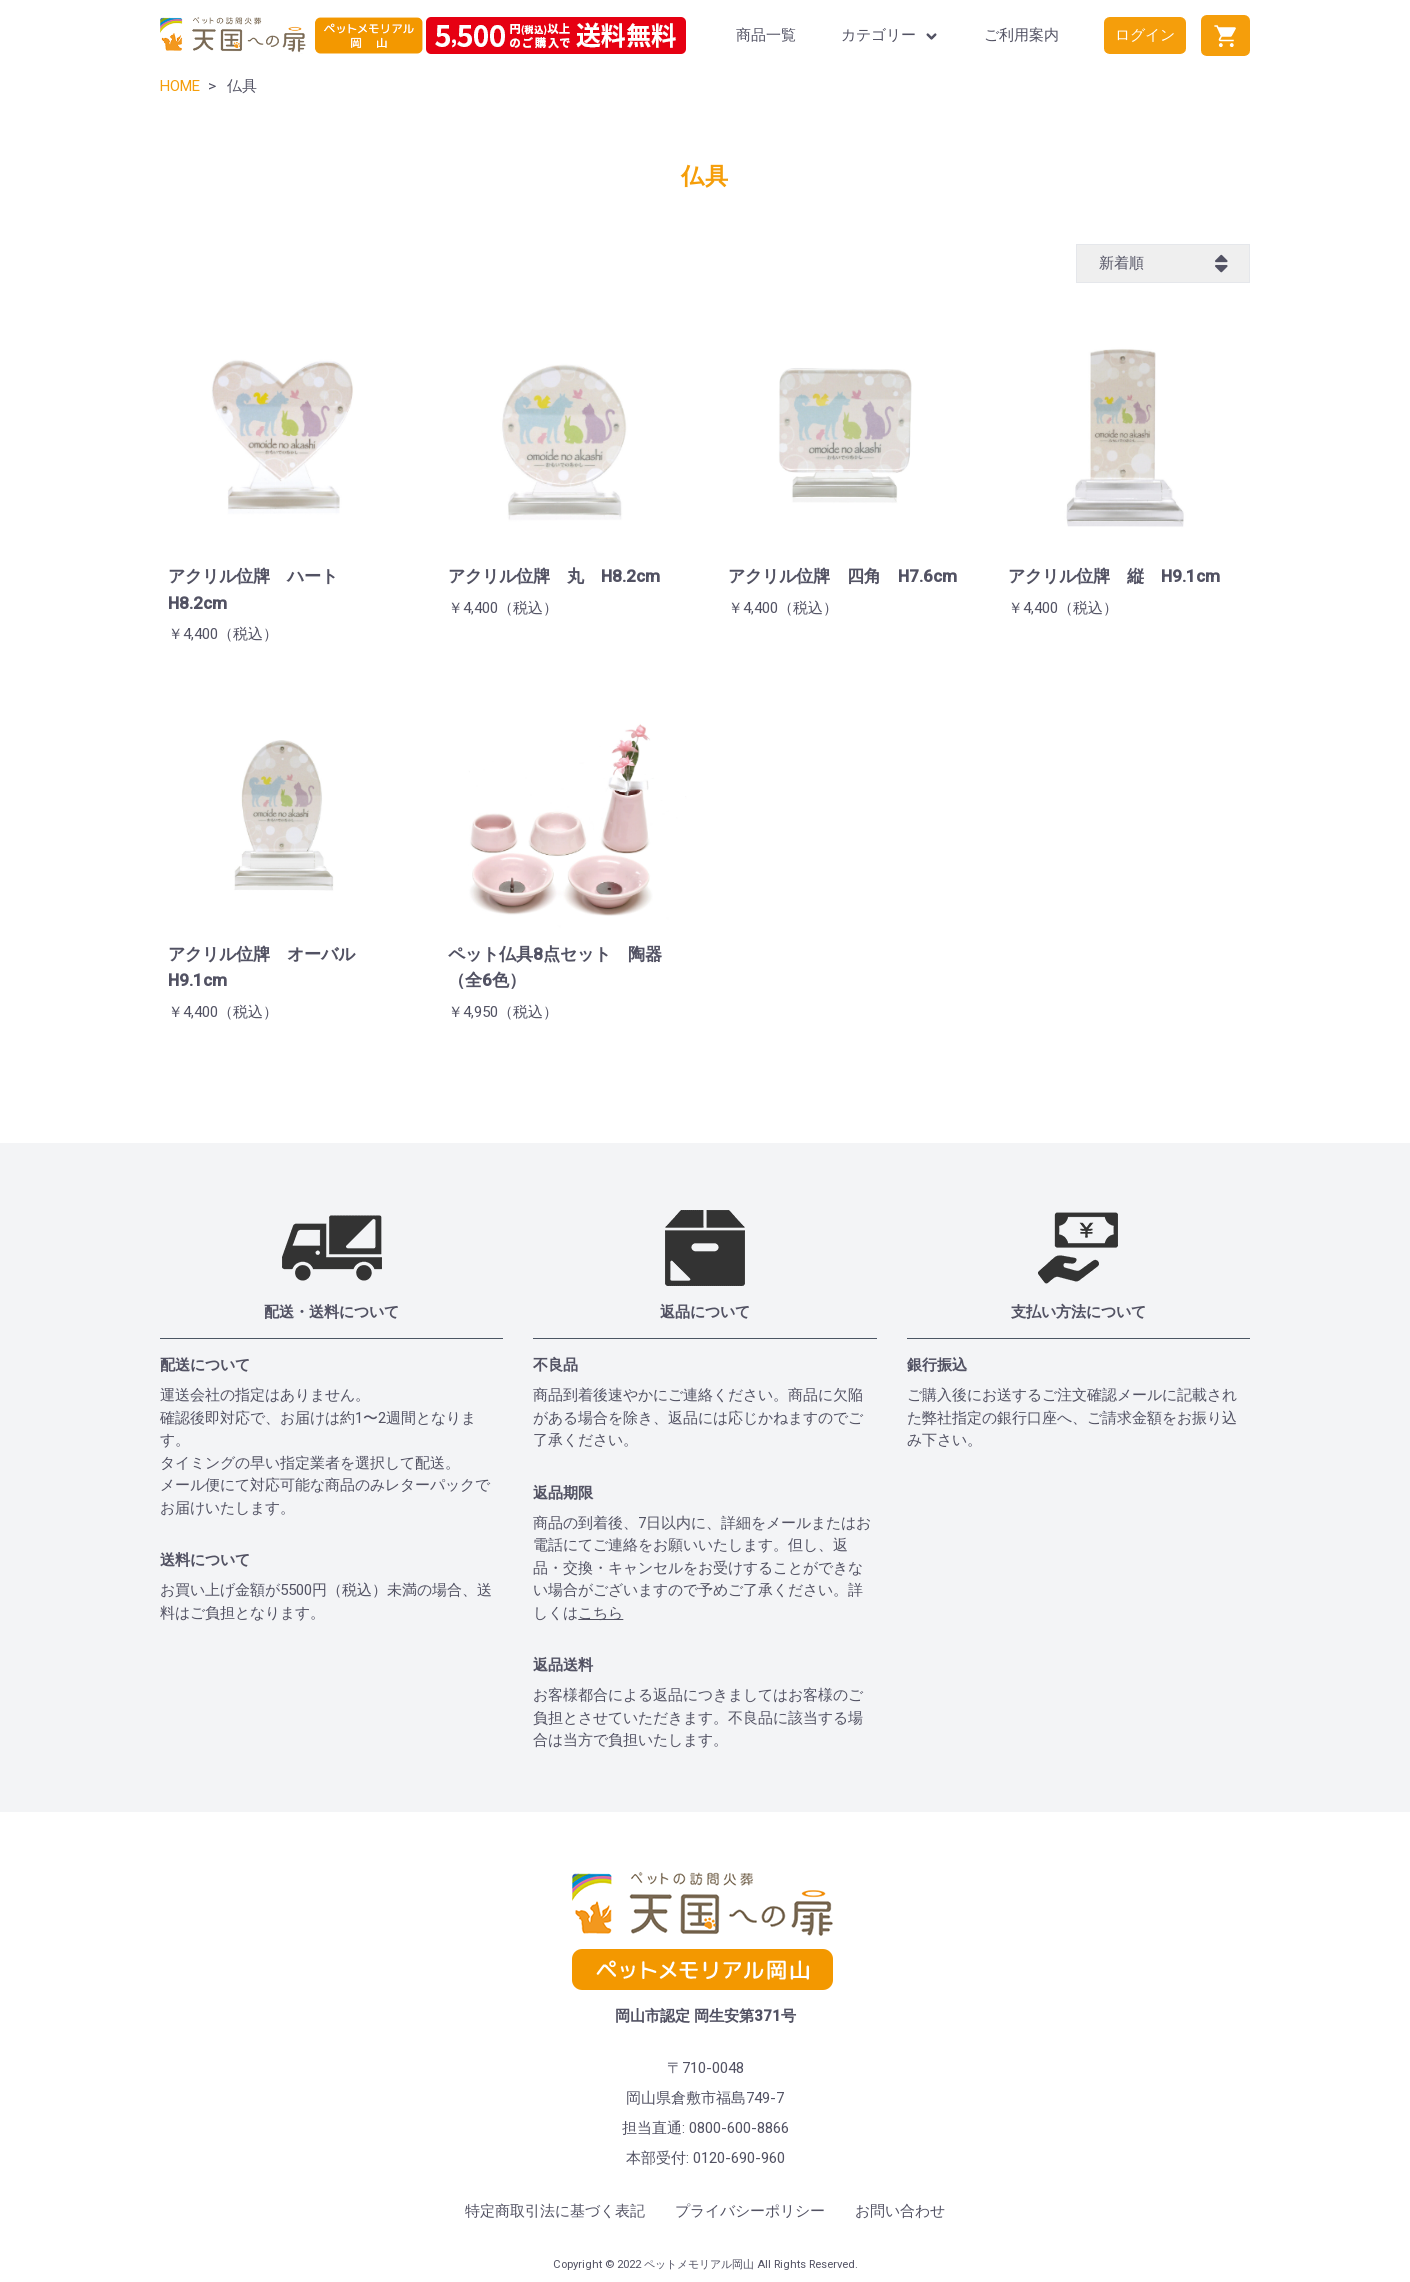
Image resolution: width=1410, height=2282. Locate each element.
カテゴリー (890, 35)
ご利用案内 (1021, 35)
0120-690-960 (739, 2158)
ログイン (1145, 35)
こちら (600, 1613)
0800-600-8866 (739, 2128)
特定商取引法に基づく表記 (555, 2211)
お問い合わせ (900, 2211)
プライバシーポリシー (750, 2211)
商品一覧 (766, 35)
